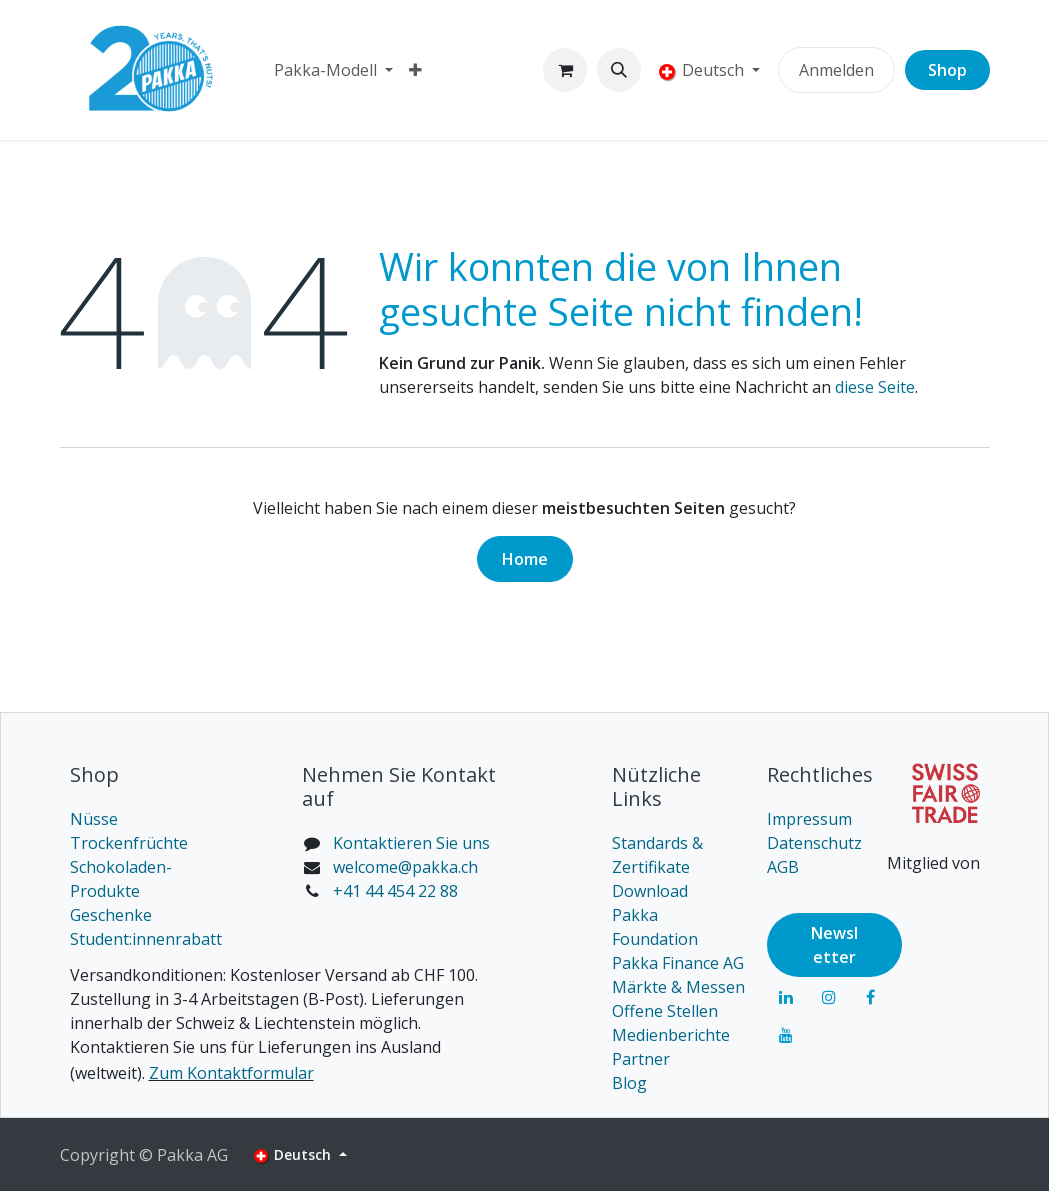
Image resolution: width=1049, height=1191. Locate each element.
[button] (619, 70)
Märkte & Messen (678, 987)
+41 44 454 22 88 (395, 891)
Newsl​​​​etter (834, 945)
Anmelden (836, 70)
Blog (629, 1083)
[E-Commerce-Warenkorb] (565, 70)
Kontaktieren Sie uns (411, 843)
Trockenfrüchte (129, 843)
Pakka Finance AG (678, 963)
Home (525, 559)
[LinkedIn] (786, 997)
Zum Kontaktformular (231, 1073)
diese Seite (875, 387)
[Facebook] (871, 997)
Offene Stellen (665, 1011)
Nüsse (94, 819)
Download (650, 891)
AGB (783, 867)
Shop (947, 70)
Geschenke (111, 915)
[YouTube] (786, 1035)
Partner (641, 1059)
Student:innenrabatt (146, 939)
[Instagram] (829, 997)
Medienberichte (671, 1035)
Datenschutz (814, 843)
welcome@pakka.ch (405, 867)
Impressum (809, 819)
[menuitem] (333, 70)
